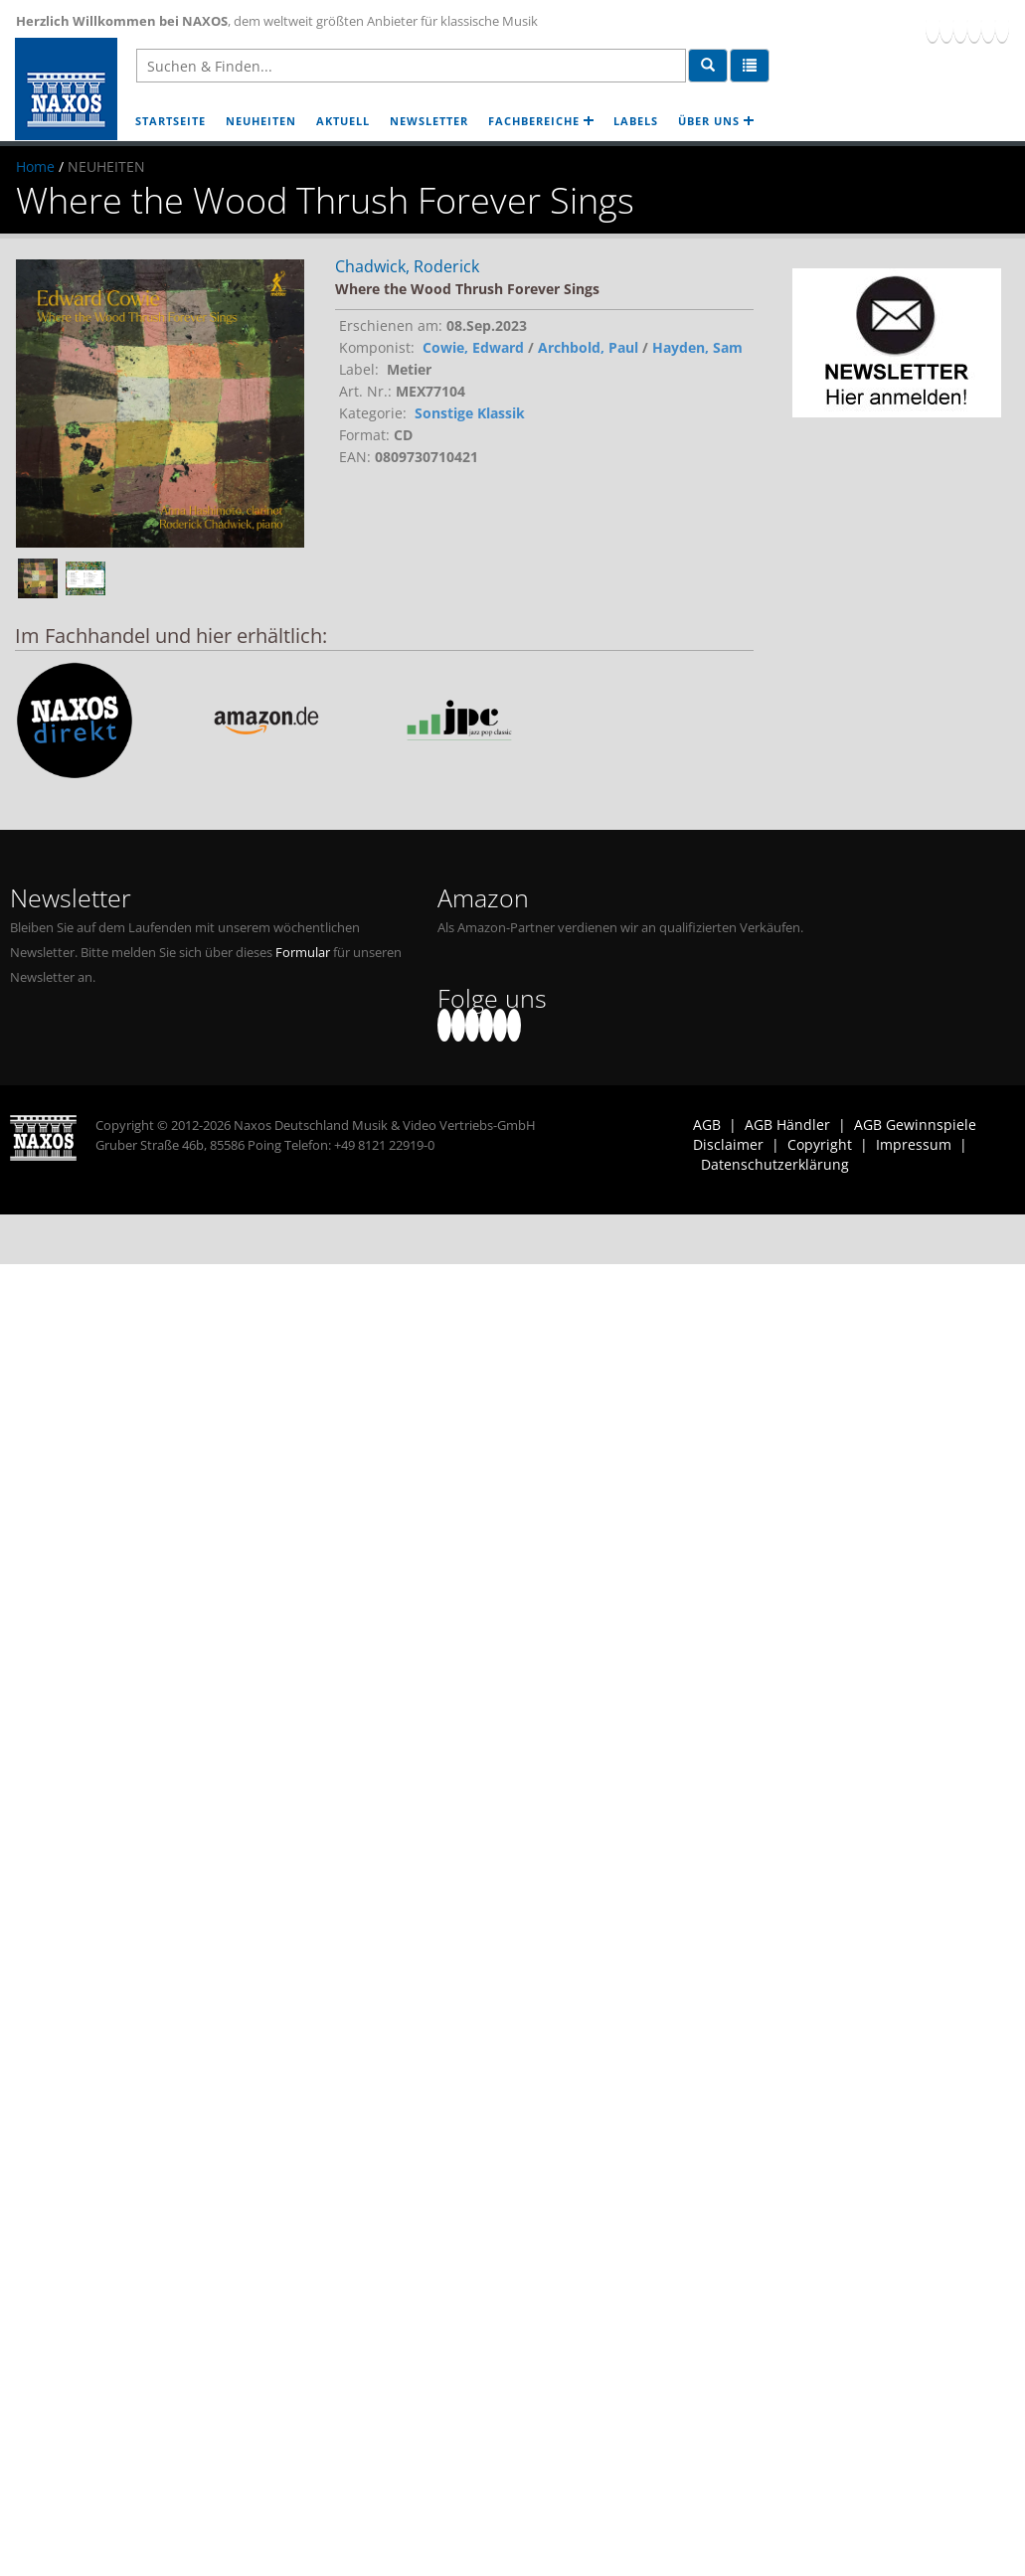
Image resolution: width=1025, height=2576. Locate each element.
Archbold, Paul (588, 347)
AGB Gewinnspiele (915, 1124)
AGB (707, 1124)
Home (35, 166)
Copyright (819, 1144)
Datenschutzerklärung (775, 1164)
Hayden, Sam (697, 347)
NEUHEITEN (261, 120)
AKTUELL (343, 120)
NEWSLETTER (429, 120)
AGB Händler (787, 1124)
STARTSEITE (170, 120)
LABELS (635, 120)
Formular (302, 952)
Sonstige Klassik (470, 412)
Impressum (913, 1144)
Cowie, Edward (473, 347)
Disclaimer (728, 1144)
